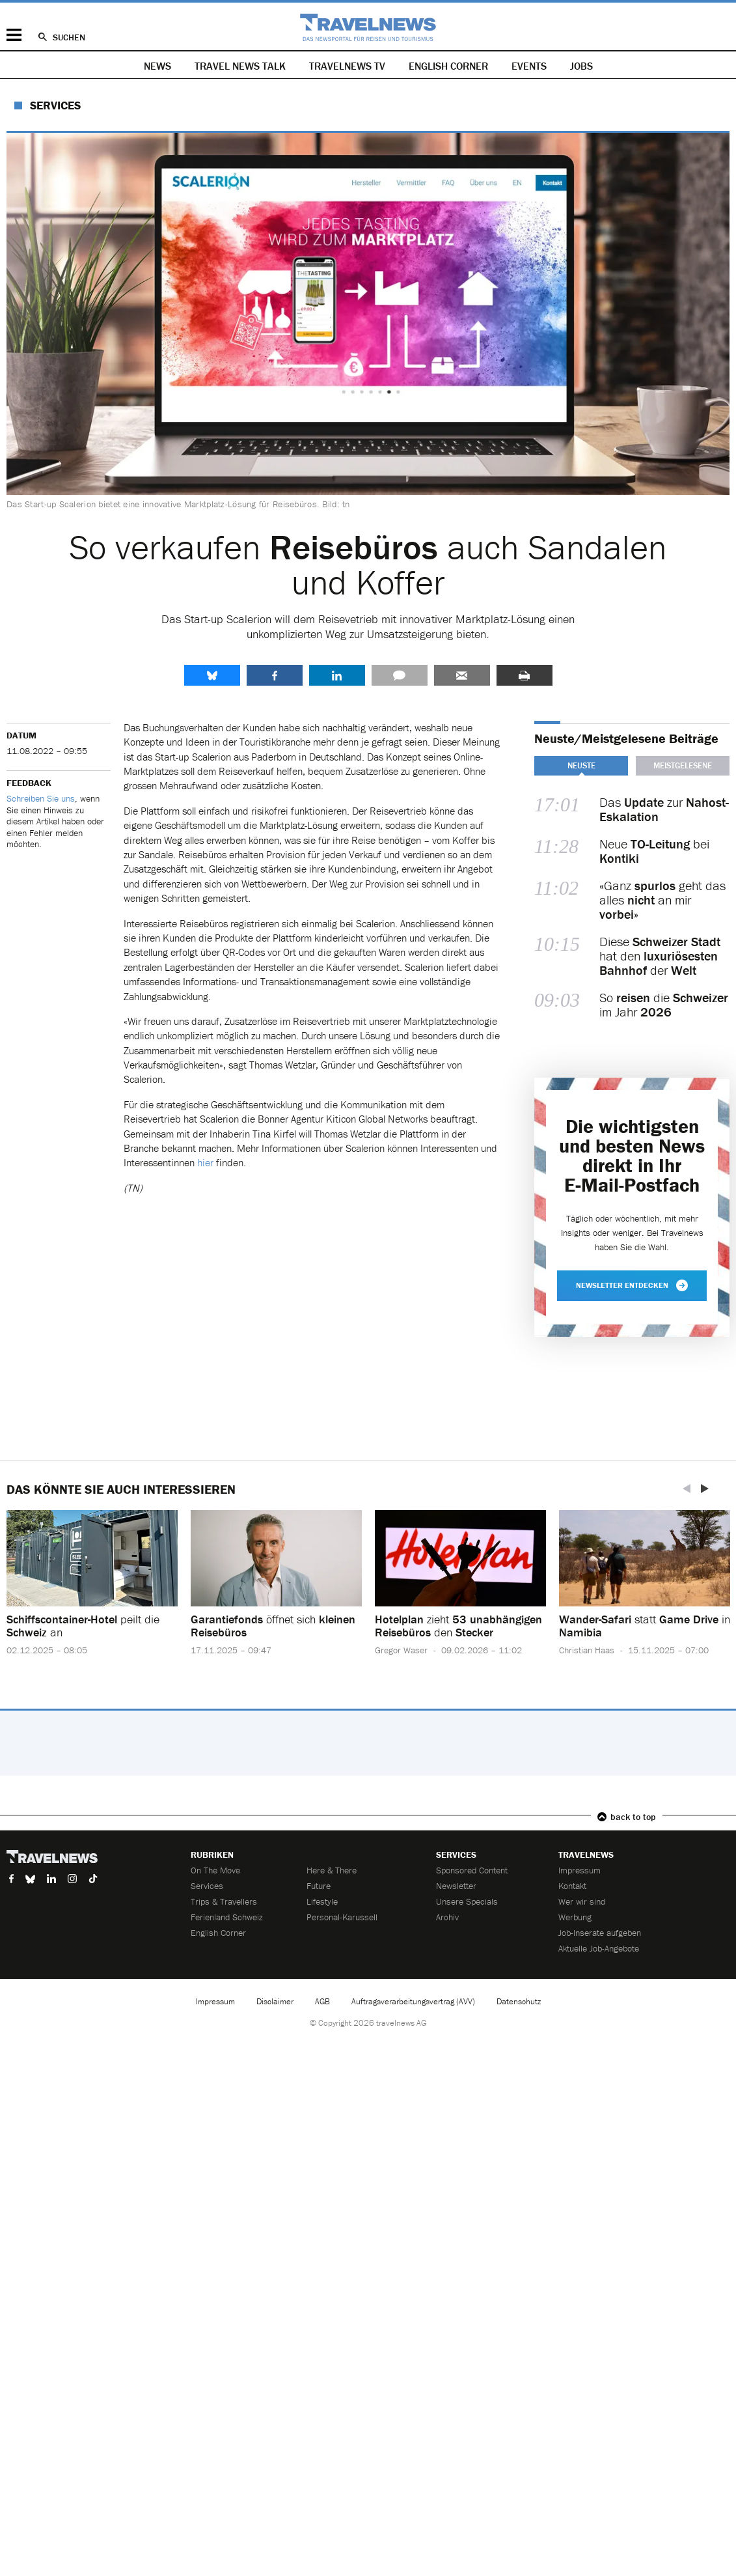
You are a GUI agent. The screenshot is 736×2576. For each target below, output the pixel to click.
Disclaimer (274, 2001)
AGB (322, 2001)
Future (319, 1886)
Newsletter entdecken (632, 1285)
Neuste (581, 765)
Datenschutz (519, 2001)
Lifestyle (322, 1901)
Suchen (69, 37)
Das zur (664, 809)
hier (206, 1162)
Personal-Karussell (342, 1917)
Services (55, 105)
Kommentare (400, 675)
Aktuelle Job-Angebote (598, 1948)
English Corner (448, 65)
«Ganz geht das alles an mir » (662, 899)
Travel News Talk (240, 65)
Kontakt (572, 1886)
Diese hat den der (659, 955)
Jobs (581, 65)
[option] (92, 1592)
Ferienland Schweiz (227, 1917)
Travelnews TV (347, 65)
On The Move (215, 1870)
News (157, 65)
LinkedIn (337, 675)
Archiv (447, 1917)
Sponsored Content (472, 1870)
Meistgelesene (682, 765)
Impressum (579, 1870)
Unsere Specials (467, 1901)
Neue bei (654, 851)
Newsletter (456, 1886)
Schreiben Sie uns (41, 798)
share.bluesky (212, 675)
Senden (462, 675)
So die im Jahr (663, 1004)
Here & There (332, 1870)
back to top (633, 1817)
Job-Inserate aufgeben (599, 1933)
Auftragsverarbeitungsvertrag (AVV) (413, 2001)
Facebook (275, 675)
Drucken (524, 675)
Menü (14, 35)
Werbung (575, 1917)
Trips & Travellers (224, 1901)
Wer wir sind (581, 1901)
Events (529, 65)
